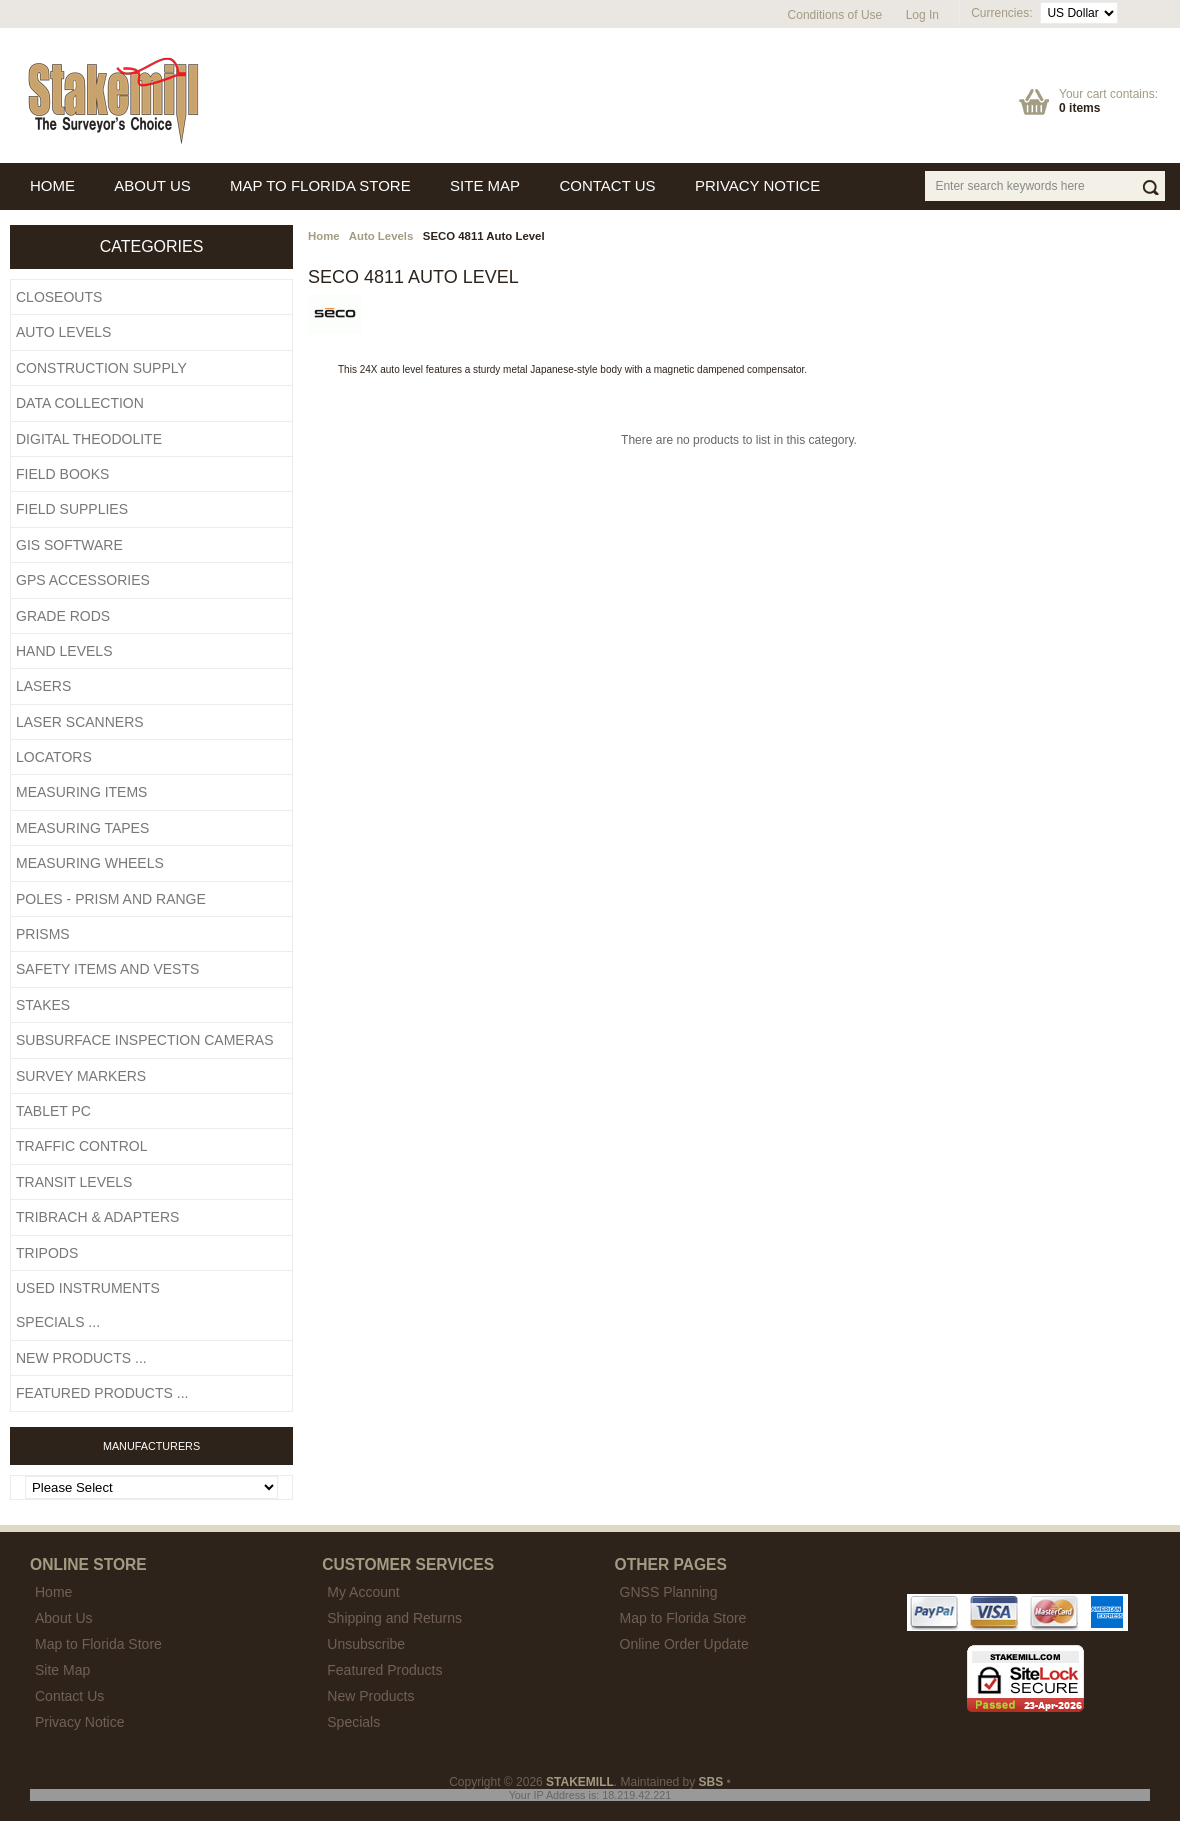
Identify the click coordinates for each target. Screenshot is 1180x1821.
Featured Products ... (102, 1393)
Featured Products (384, 1670)
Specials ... (58, 1322)
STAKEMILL (580, 1782)
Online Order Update (684, 1644)
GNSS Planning (669, 1592)
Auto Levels (381, 236)
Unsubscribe (366, 1644)
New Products (370, 1696)
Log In (922, 15)
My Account (363, 1592)
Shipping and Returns (394, 1618)
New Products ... (81, 1358)
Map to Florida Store (683, 1618)
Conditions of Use (835, 15)
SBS (711, 1782)
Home (324, 236)
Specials (353, 1722)
